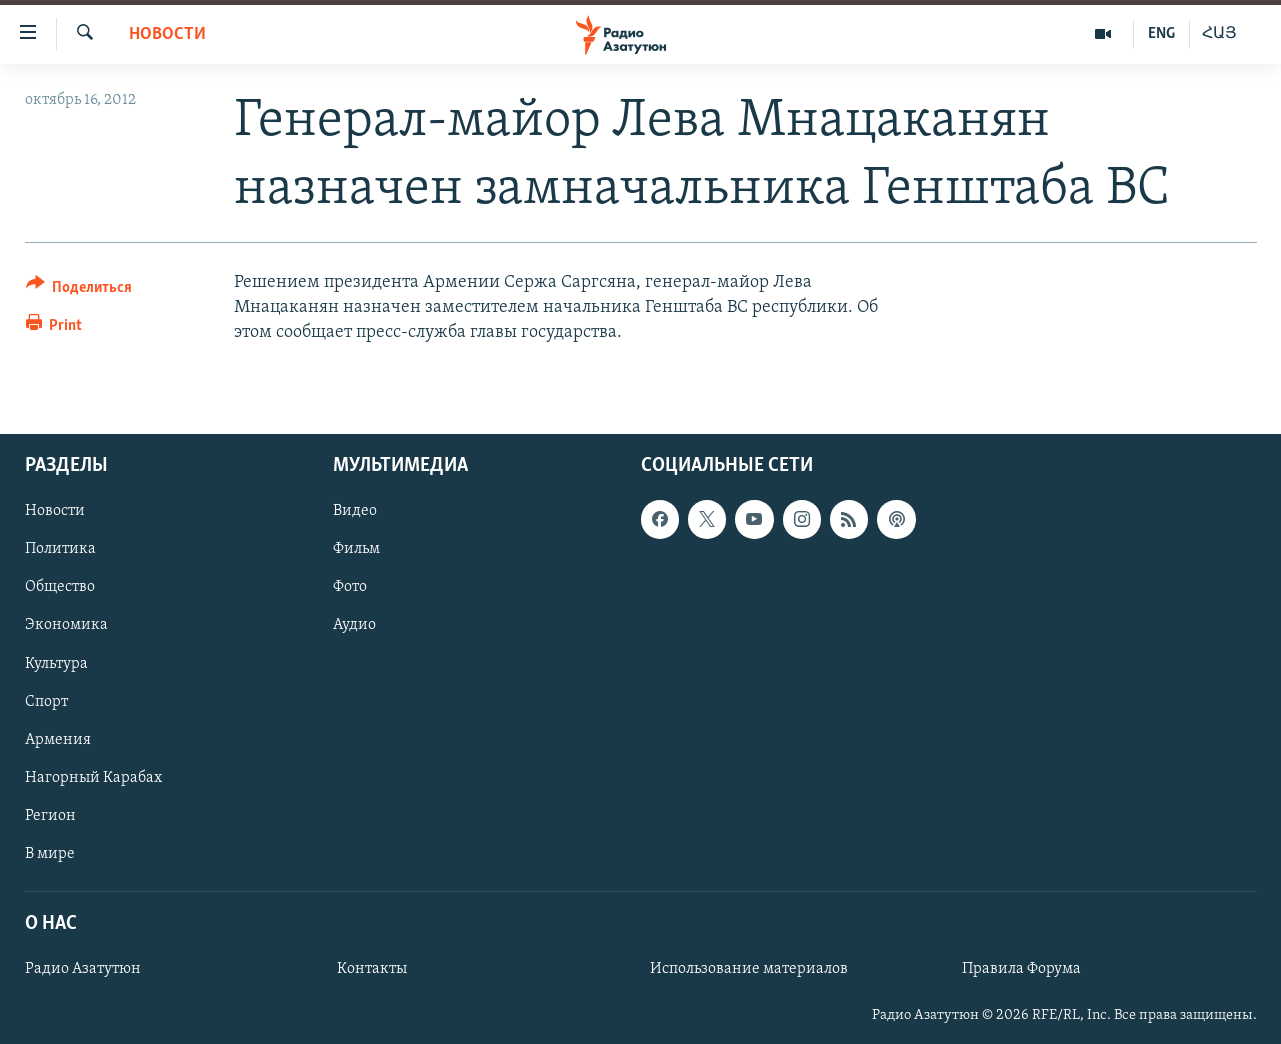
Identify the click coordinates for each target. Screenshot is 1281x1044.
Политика (60, 549)
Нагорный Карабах (93, 777)
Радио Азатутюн (83, 969)
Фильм (356, 549)
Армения (58, 739)
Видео (355, 511)
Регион (50, 815)
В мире (50, 853)
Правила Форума (1021, 969)
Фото (350, 587)
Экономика (66, 625)
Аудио (354, 625)
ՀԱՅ (1219, 34)
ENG (1161, 34)
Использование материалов (749, 969)
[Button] (79, 290)
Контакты (372, 969)
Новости (167, 34)
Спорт (46, 701)
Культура (56, 663)
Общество (60, 587)
